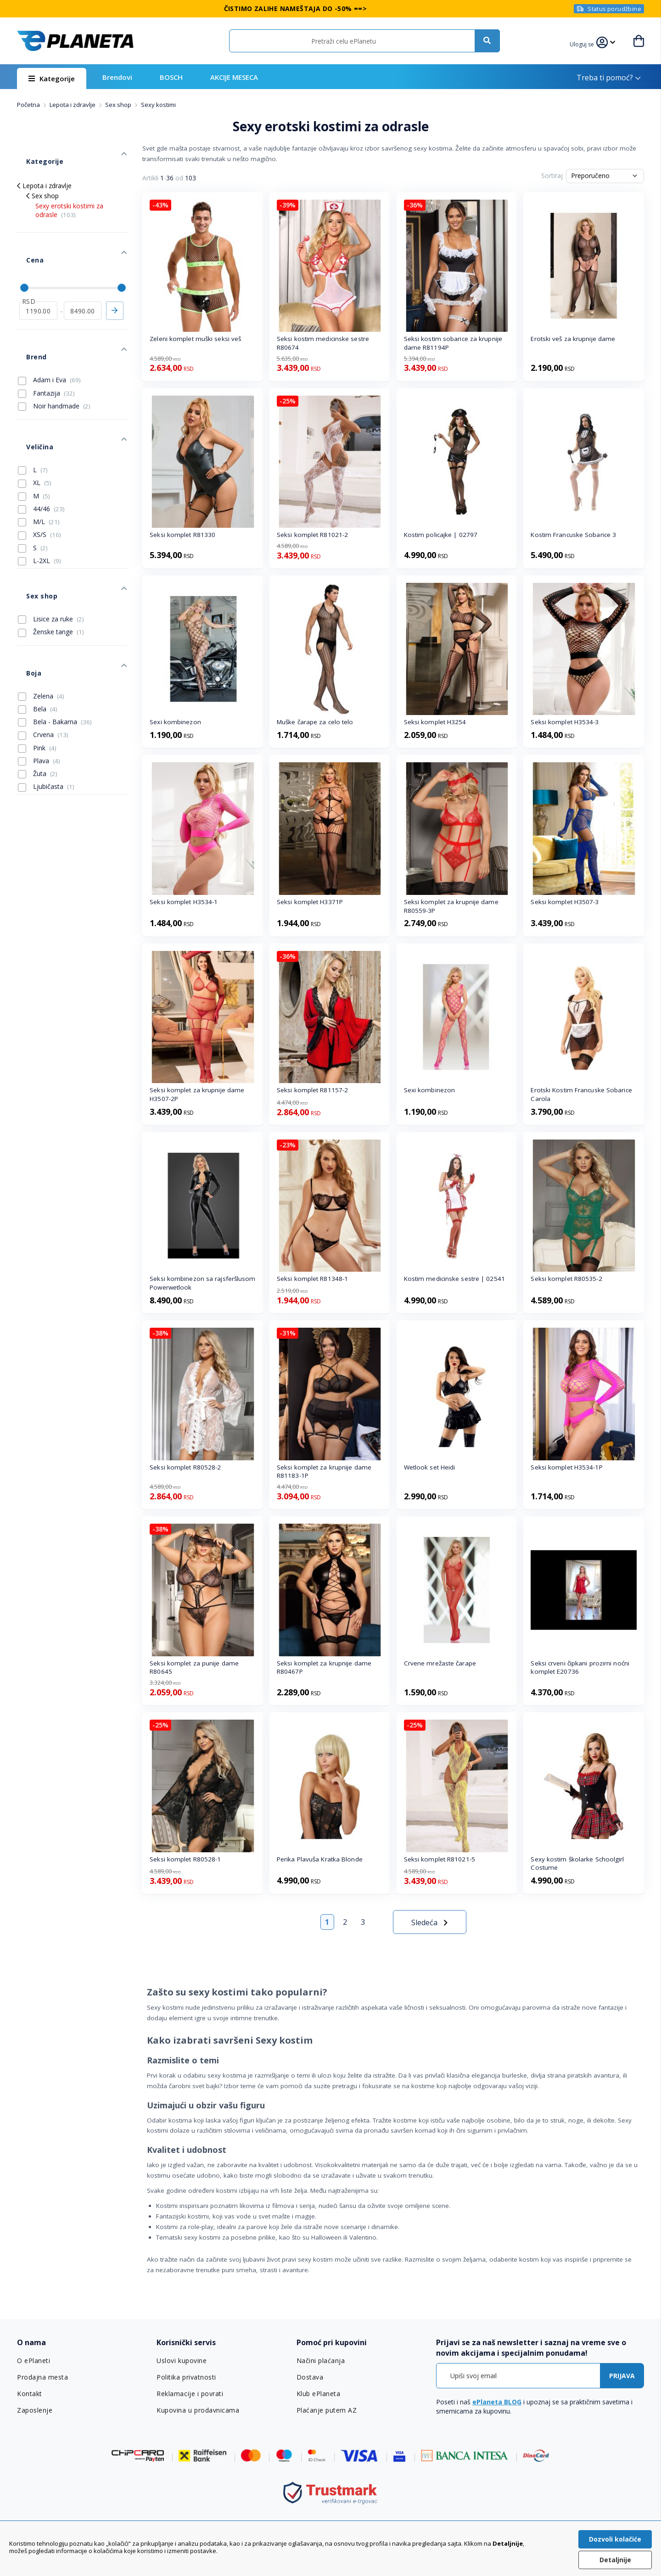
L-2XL (39, 501)
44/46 (41, 449)
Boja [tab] (24, 590)
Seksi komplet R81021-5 (439, 1859)
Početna (29, 105)
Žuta (37, 686)
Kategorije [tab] (34, 152)
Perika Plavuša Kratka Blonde (320, 1859)
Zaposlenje (34, 2410)
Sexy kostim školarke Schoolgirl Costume (577, 1863)
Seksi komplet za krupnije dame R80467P (324, 1667)
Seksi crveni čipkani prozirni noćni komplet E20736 (580, 1667)
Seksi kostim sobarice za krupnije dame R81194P (453, 343)
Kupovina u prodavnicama (197, 2410)
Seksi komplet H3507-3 (565, 902)
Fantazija (46, 347)
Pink (37, 660)
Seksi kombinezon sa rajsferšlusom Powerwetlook (202, 1282)
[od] (38, 278)
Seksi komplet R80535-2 (566, 1278)
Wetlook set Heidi (429, 1467)
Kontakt (29, 2393)
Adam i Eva (49, 334)
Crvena (43, 647)
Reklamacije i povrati (189, 2393)
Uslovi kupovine (181, 2360)
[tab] (80, 2342)
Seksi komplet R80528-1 (185, 1859)
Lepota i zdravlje (73, 105)
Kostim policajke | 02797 (440, 535)
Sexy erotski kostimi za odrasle (69, 196)
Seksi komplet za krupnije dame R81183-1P (324, 1471)
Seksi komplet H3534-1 (184, 902)
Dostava (310, 2377)
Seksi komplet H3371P (310, 902)
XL (34, 423)
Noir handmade (54, 360)
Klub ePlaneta (318, 2393)
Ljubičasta (46, 699)
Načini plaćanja (319, 2360)
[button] (587, 43)
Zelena (41, 609)
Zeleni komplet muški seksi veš (195, 339)
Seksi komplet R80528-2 (185, 1467)
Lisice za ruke (51, 545)
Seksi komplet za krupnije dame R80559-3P (451, 906)
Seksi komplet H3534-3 (565, 722)
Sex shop (119, 105)
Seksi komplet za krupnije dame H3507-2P (197, 1094)
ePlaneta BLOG (496, 2401)
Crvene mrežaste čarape (440, 1663)
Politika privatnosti (186, 2377)
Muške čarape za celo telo (315, 722)
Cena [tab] (25, 237)
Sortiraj (552, 175)
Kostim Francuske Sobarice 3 (573, 535)
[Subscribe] (622, 2375)
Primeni (114, 278)
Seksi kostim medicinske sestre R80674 (323, 343)
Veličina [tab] (29, 391)
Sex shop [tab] (31, 527)
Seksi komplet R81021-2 (312, 535)
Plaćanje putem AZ (326, 2410)
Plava (39, 673)
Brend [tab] (26, 315)
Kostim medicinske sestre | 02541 (454, 1278)
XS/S (39, 475)
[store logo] (75, 41)
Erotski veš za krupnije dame (573, 339)
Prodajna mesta (42, 2377)
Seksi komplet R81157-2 (312, 1090)
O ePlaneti (33, 2360)
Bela (37, 621)
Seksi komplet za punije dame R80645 (194, 1667)
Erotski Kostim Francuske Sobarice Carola (581, 1094)
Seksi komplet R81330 (182, 535)
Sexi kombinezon (175, 722)
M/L (39, 462)
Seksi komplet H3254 (435, 722)
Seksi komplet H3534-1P (566, 1467)
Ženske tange (51, 558)
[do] (83, 278)
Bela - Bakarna (55, 634)
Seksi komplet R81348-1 (312, 1278)
